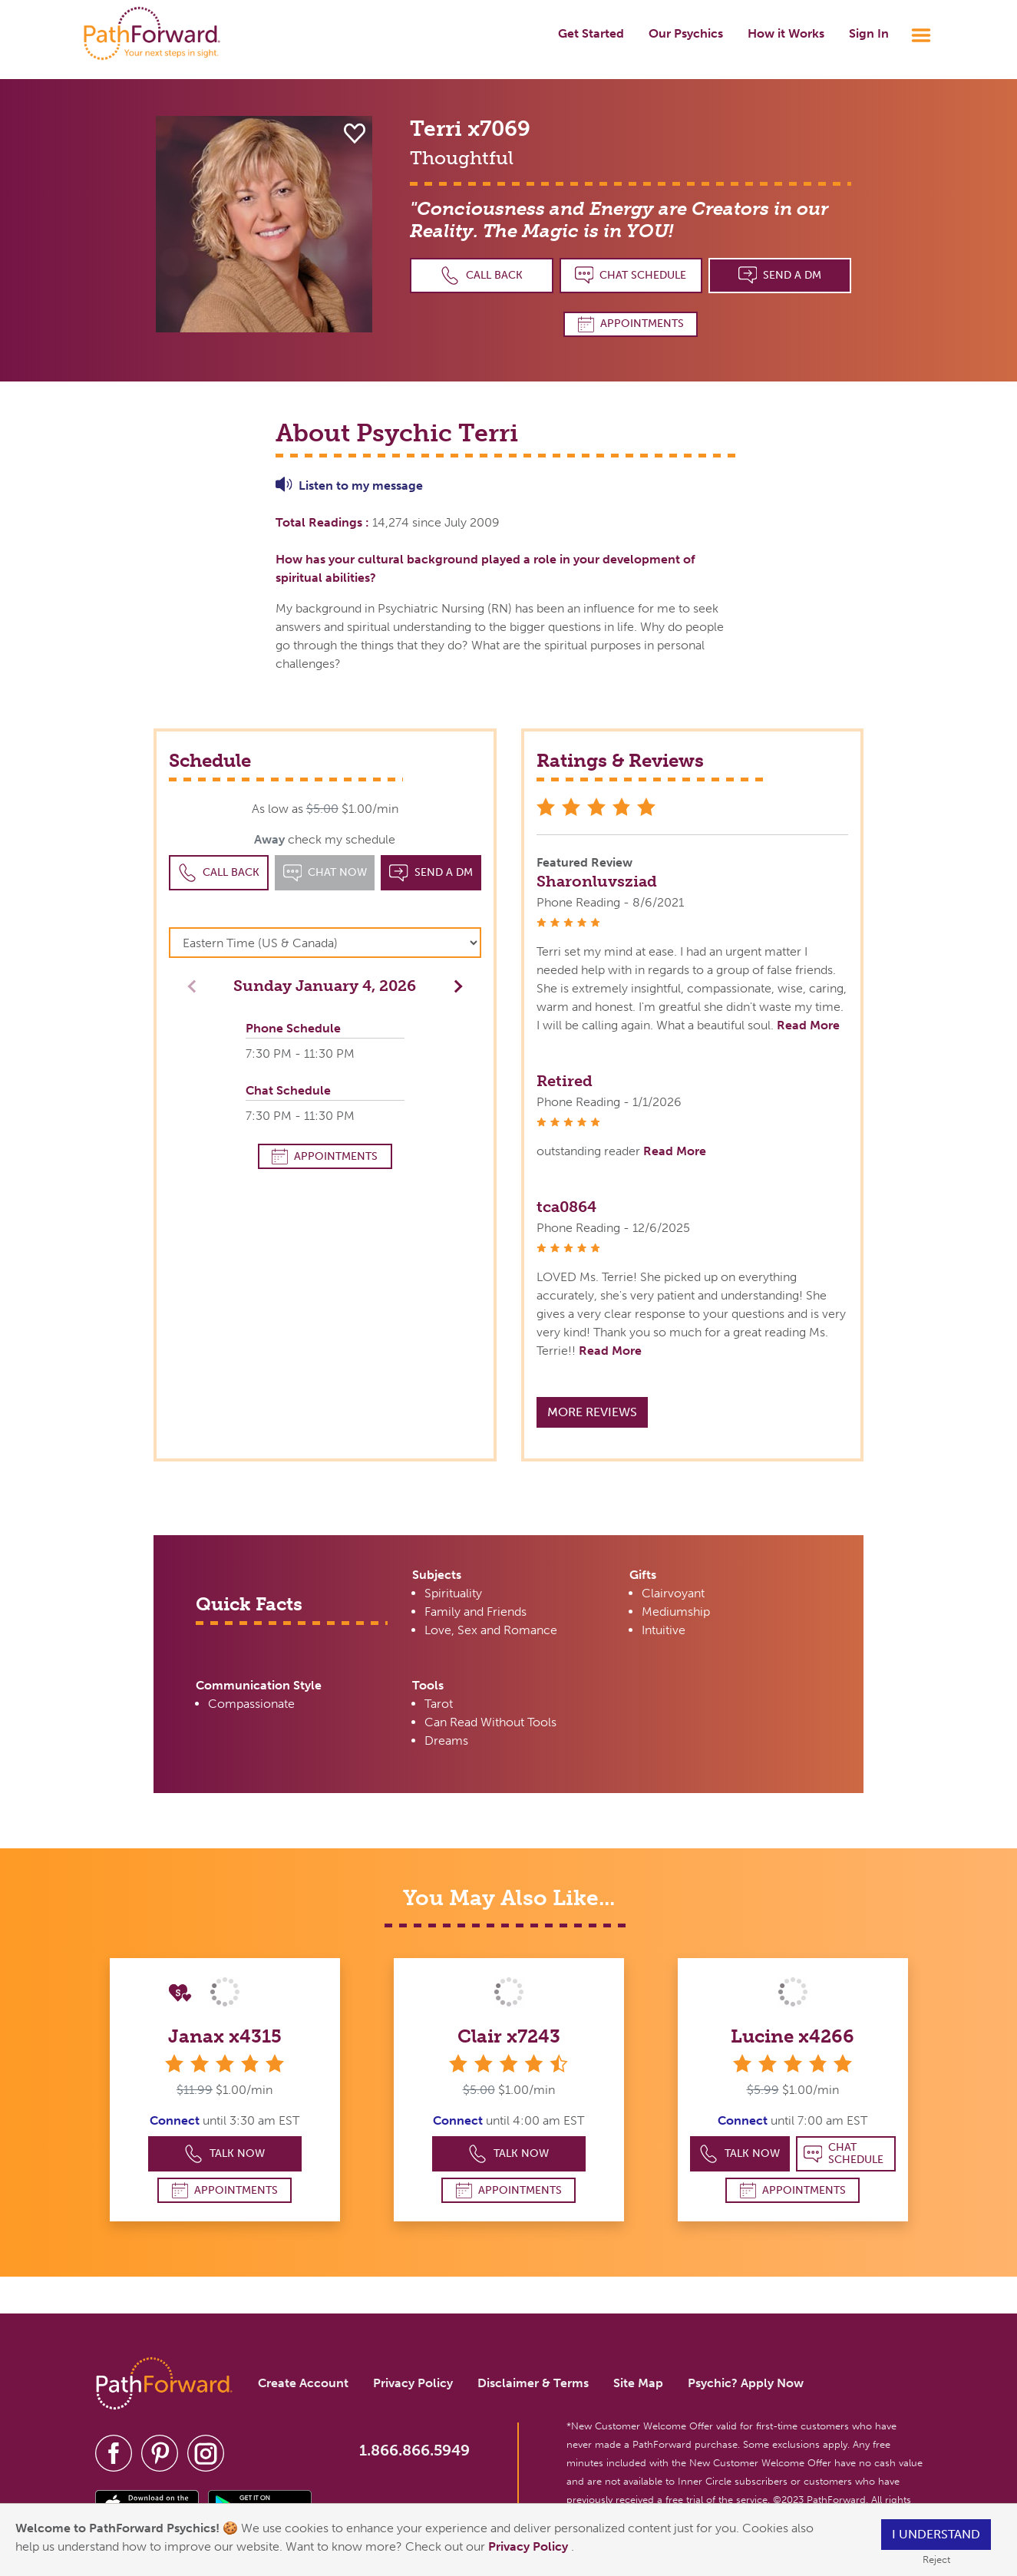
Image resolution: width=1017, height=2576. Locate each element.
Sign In (869, 33)
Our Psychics (686, 33)
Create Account (303, 2383)
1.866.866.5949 (414, 2450)
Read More (808, 1025)
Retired (565, 1081)
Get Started (591, 33)
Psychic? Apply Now (746, 2383)
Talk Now (224, 2154)
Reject (936, 2559)
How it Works (786, 33)
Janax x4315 (225, 2036)
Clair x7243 (508, 2036)
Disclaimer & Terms (533, 2383)
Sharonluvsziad (597, 881)
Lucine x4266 (792, 2036)
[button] (454, 985)
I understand (936, 2534)
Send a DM (780, 275)
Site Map (638, 2383)
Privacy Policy (529, 2546)
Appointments (631, 324)
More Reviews (592, 1412)
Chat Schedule (631, 275)
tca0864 (566, 1206)
